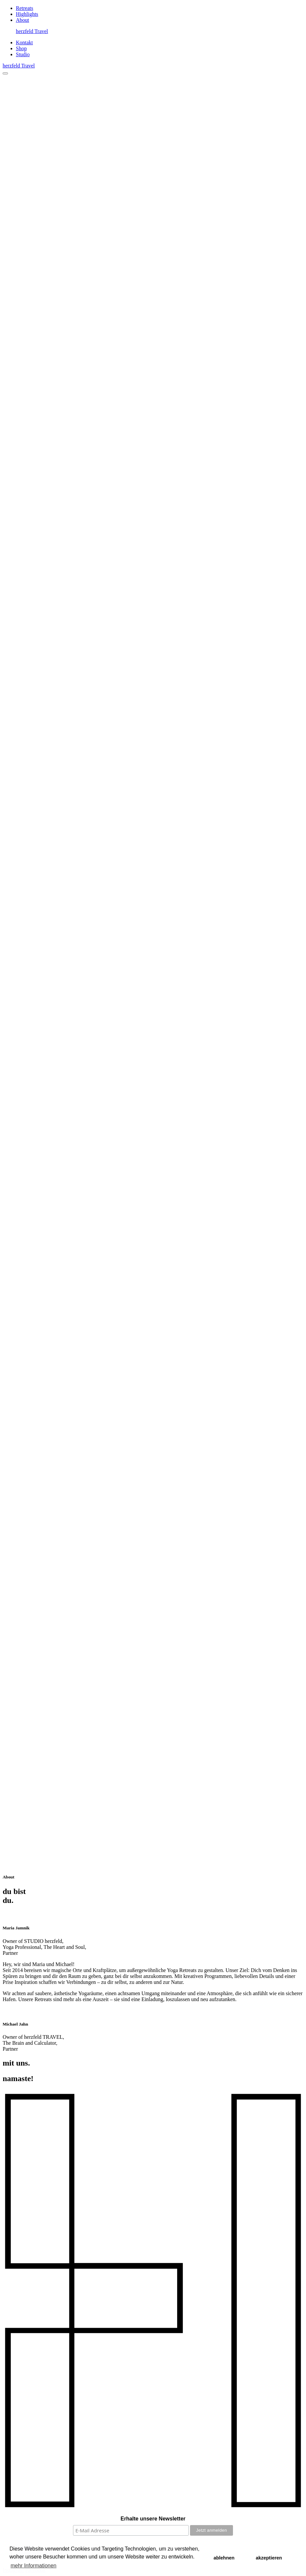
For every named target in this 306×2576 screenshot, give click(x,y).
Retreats (24, 8)
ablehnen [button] (223, 2557)
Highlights (27, 14)
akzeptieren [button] (269, 2557)
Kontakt (24, 42)
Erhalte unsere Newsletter (153, 2518)
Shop (21, 48)
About (22, 20)
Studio (23, 54)
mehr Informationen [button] (34, 2565)
